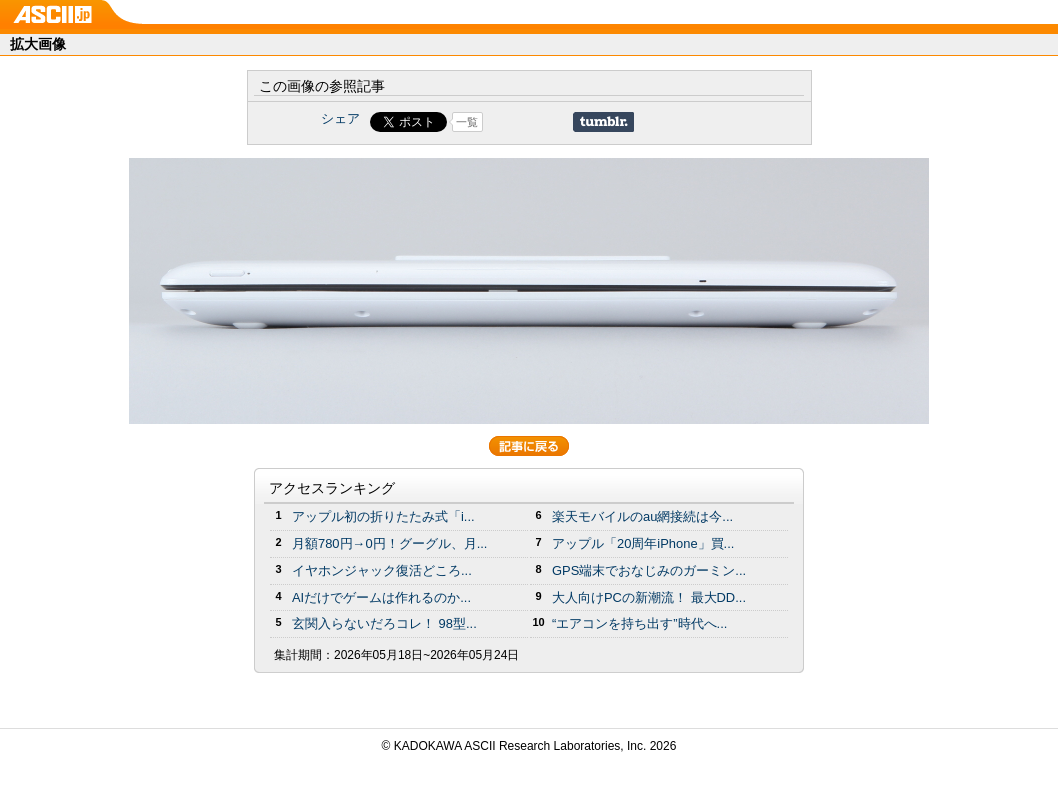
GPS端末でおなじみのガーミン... (649, 570)
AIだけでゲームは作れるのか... (381, 597)
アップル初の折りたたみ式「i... (383, 516)
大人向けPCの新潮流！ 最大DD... (649, 597)
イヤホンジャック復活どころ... (382, 570)
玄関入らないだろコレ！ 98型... (384, 623)
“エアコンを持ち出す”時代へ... (639, 623)
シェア (340, 118)
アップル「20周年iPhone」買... (643, 543)
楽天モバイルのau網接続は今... (642, 516)
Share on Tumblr (603, 122)
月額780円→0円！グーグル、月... (389, 543)
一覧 (467, 122)
